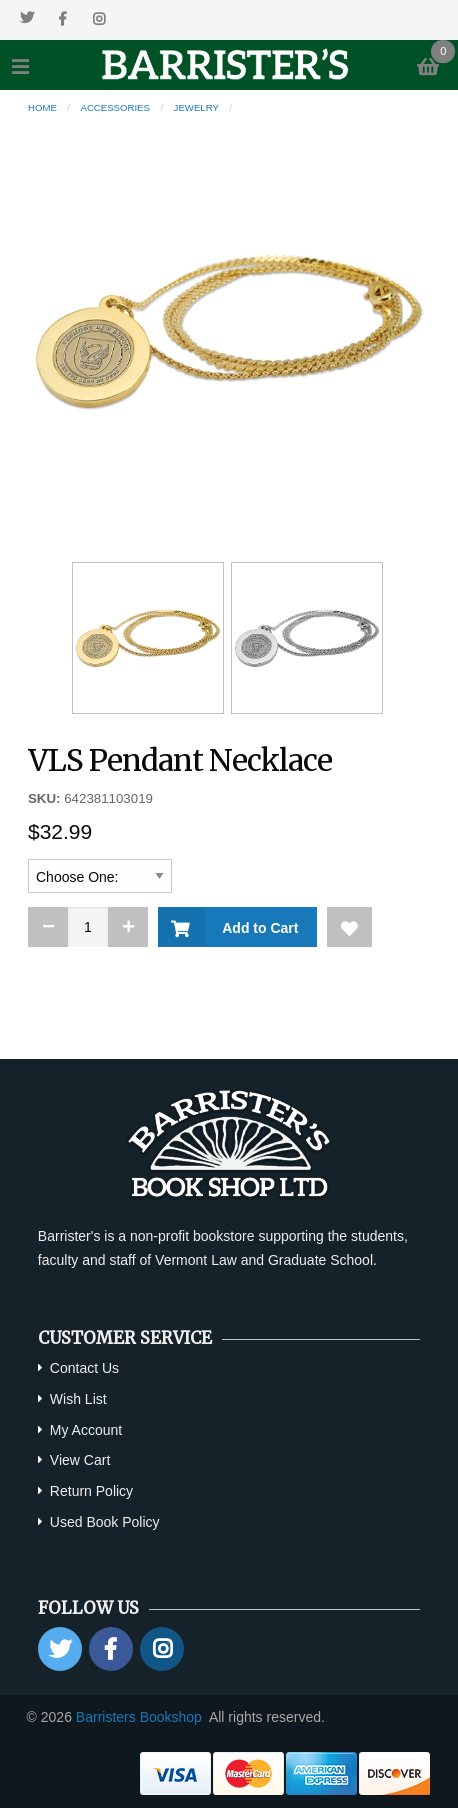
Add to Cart (256, 928)
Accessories (115, 107)
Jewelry (196, 107)
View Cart (80, 1460)
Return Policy (91, 1491)
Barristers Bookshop (139, 1717)
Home (42, 107)
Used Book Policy (105, 1522)
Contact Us (84, 1368)
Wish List (78, 1399)
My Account (86, 1430)
